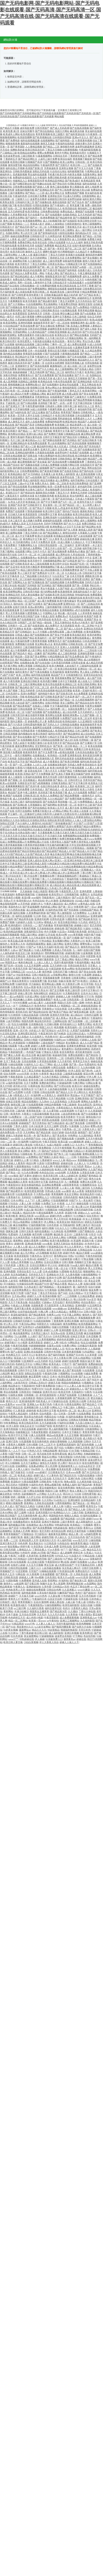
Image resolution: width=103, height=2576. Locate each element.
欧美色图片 (50, 1420)
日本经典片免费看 (37, 196)
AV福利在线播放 (74, 1416)
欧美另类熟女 (32, 211)
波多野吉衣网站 (16, 217)
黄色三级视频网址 (92, 224)
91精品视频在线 (56, 656)
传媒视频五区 (22, 1432)
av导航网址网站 (59, 975)
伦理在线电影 (92, 363)
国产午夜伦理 (50, 270)
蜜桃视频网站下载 (50, 567)
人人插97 (32, 1336)
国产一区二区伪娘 (72, 548)
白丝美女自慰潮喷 (54, 363)
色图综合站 (50, 1416)
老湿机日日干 (12, 493)
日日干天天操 (73, 527)
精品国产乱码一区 (79, 564)
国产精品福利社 (11, 1089)
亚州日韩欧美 (80, 1546)
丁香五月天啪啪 (53, 149)
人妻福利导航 (10, 360)
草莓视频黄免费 (51, 978)
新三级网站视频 (13, 533)
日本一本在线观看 (37, 350)
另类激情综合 (42, 397)
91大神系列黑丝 (21, 1237)
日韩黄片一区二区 (17, 625)
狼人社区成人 (61, 446)
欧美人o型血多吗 (61, 508)
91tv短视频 (77, 1373)
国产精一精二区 (45, 267)
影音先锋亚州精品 (67, 922)
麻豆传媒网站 (20, 1225)
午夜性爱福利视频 (34, 406)
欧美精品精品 (15, 474)
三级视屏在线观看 (72, 1073)
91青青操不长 (13, 1197)
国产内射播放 (45, 925)
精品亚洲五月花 (63, 245)
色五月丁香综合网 (79, 1586)
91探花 (35, 1166)
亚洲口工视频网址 (69, 1620)
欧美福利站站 (82, 517)
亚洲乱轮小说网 (77, 1401)
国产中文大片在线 (83, 168)
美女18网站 (24, 1151)
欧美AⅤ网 (61, 934)
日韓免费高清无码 (92, 289)
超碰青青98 (63, 1095)
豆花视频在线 (36, 1024)
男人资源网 (59, 1583)
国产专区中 (86, 937)
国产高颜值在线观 (30, 465)
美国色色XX (14, 907)
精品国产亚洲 (15, 792)
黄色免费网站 (70, 1324)
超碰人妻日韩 (25, 993)
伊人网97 (62, 1463)
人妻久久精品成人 (58, 1311)
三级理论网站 (10, 255)
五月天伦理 (34, 1120)
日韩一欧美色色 (11, 1114)
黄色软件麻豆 (32, 418)
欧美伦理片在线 (91, 598)
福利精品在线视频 (24, 344)
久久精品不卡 (82, 251)
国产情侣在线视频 (17, 486)
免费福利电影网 (53, 421)
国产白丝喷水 (35, 604)
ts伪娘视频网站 (43, 1327)
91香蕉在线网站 (72, 1404)
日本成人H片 (79, 1379)
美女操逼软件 (64, 1287)
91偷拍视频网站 (89, 1274)
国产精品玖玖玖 (68, 1475)
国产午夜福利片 (93, 656)
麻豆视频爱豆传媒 (9, 1253)
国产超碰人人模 (40, 187)
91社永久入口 (62, 1228)
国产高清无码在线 (27, 400)
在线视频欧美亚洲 (30, 740)
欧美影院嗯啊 (25, 137)
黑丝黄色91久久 (25, 1627)
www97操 (21, 1404)
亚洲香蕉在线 (74, 755)
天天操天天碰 (26, 1596)
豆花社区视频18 (52, 1262)
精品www (71, 1160)
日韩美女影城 (78, 662)
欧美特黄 (15, 1593)
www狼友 (13, 1175)
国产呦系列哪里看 (61, 1627)
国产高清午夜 (32, 786)
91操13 (59, 1386)
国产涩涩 (13, 1528)
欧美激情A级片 (19, 1605)
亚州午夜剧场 (25, 1098)
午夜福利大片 (42, 357)
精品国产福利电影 (67, 270)
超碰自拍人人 (77, 1389)
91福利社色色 (36, 1484)
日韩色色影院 (70, 1197)
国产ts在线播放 (88, 313)
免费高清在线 (55, 721)
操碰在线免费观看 (35, 1590)
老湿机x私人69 (60, 1389)
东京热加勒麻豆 (19, 1274)
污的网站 (8, 1336)
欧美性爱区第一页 (56, 937)
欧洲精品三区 (69, 684)
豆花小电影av (76, 1293)
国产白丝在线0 (42, 662)
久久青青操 (72, 1614)
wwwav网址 (6, 1491)
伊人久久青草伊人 (73, 1247)
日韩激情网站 (89, 196)
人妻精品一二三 (84, 1407)
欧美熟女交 (27, 1089)
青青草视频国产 (11, 1534)
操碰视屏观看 (7, 774)
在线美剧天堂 (87, 465)
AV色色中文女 (91, 1243)
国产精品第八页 (81, 1398)
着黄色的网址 (72, 672)
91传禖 (29, 1472)
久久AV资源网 (20, 1049)
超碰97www (92, 1518)
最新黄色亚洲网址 (58, 1534)
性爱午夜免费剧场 (45, 1386)
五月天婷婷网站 (38, 258)
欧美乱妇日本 (20, 669)
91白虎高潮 (79, 1367)
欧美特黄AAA (23, 900)
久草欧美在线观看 (44, 1503)
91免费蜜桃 (25, 1580)
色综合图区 (35, 1302)
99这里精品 (53, 1630)
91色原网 (34, 1268)
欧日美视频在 (28, 1339)
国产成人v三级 (28, 446)
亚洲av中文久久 (80, 137)
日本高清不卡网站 (92, 1027)
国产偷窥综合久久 (52, 208)
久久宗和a (47, 1500)
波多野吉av (6, 1247)
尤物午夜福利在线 (71, 1497)
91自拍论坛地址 (58, 171)
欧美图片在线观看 (75, 255)
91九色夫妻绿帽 (29, 1172)
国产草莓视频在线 (32, 1018)
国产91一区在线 (86, 560)
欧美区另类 (56, 1253)
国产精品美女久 (68, 273)
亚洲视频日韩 (31, 1407)
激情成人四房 (85, 530)
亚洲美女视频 (66, 168)
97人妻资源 (19, 1410)
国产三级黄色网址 (34, 703)
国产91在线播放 (89, 1114)
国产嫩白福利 (80, 459)
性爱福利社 (90, 1064)
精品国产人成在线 (87, 421)
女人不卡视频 (39, 632)
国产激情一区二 (94, 551)
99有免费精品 (10, 1423)
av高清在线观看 (19, 1120)
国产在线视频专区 (26, 619)
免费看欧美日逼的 (28, 1281)
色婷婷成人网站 (48, 907)
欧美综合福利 (65, 159)
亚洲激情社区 (91, 1512)
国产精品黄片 (22, 258)
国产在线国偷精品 (92, 264)
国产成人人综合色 (73, 628)
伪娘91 (34, 1488)
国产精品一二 (25, 431)
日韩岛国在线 (95, 493)
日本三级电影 (79, 316)
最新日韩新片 (40, 255)
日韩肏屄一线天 (8, 1602)
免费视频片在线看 (24, 644)
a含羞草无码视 (89, 1009)
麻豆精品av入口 (33, 440)
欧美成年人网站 (11, 134)
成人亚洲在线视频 (85, 474)
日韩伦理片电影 (31, 591)
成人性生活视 (28, 1055)
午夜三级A (69, 1407)
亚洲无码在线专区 (93, 675)
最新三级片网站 (55, 944)
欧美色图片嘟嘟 (48, 681)
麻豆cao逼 (47, 1460)
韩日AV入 (68, 1494)
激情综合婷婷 (69, 533)
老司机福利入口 (68, 1024)
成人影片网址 (35, 650)
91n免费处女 (14, 1117)
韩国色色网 (27, 1021)
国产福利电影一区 (65, 140)
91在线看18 (6, 1145)
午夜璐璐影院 (76, 1429)
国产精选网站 (50, 653)
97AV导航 (74, 1450)
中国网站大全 (50, 613)
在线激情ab (32, 1525)
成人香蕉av (62, 1018)
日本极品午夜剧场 (87, 1345)
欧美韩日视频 (17, 162)
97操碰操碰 (42, 894)
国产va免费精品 (81, 307)
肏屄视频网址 (15, 1039)
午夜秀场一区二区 (71, 1129)
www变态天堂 (80, 1540)
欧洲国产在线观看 (12, 795)
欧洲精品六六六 (61, 1512)
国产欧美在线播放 (64, 375)
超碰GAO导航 (38, 1552)
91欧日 (45, 1376)
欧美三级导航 (93, 941)
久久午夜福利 (39, 177)
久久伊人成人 (7, 1506)
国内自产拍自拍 (70, 511)
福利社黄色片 (22, 672)
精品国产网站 (69, 298)
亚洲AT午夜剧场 (50, 1522)
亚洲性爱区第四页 (27, 1033)
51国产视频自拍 (85, 1231)
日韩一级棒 (78, 1002)
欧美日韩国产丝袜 (30, 616)
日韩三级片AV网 (22, 1367)
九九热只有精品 (50, 1077)
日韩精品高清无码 (62, 727)
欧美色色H (40, 1005)
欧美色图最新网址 (88, 1324)
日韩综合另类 (22, 230)
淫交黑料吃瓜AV (43, 746)
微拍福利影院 (69, 387)
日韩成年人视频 (53, 406)
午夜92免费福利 (46, 455)
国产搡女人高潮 (11, 1055)
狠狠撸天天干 (25, 1438)
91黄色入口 (29, 1318)
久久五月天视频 (34, 1565)
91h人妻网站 (36, 1262)
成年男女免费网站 (59, 687)
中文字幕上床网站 (71, 1314)
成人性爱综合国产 (64, 1565)
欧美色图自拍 (27, 134)
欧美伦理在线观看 (52, 684)
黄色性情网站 (73, 1302)
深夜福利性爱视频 (72, 261)
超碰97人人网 (51, 1330)
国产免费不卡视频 (62, 638)
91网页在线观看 (21, 1348)
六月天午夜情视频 (61, 1148)
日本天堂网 (17, 1209)
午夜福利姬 (19, 1009)
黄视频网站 (61, 1070)
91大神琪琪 (14, 1015)
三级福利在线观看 (89, 666)
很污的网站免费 (48, 591)
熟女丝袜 (55, 1114)
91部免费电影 (52, 1163)
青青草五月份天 (81, 1061)
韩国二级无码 (82, 1188)
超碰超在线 (67, 1163)
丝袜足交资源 (77, 1336)
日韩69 (87, 1441)
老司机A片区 (20, 1086)
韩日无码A (38, 1290)
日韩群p (91, 1602)
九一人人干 (14, 1450)
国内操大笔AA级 (81, 190)
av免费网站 (32, 1157)
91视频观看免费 (75, 462)
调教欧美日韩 (92, 576)
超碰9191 (37, 1175)
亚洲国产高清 (15, 505)
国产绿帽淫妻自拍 (22, 183)
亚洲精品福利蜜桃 (24, 452)
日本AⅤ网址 (17, 1200)
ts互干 (17, 1339)
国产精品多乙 (89, 1404)
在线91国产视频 (91, 950)
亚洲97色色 (74, 1478)
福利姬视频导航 (75, 171)
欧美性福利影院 (70, 1605)
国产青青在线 (24, 1330)
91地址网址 (26, 1528)
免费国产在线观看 (15, 511)
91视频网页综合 (88, 1185)
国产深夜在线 (30, 455)
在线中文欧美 (20, 607)
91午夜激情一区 (93, 134)
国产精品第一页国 (20, 656)
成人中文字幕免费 (24, 536)
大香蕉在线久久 (64, 1107)
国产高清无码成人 (65, 499)
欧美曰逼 (63, 1141)
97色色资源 (9, 1265)
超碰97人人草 (34, 1296)
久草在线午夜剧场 (46, 1593)
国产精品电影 (68, 1518)
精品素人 (17, 1213)
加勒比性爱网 (52, 230)
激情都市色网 (67, 146)
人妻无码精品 (89, 177)
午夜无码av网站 (27, 1324)
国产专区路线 (71, 910)
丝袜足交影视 (13, 1101)
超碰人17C (94, 1120)
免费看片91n (75, 1311)
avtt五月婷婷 (41, 1361)
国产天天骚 (20, 1107)
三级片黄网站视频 (32, 684)
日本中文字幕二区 (37, 248)
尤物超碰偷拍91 (91, 1454)
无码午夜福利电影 (65, 1624)
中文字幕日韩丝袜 (82, 403)
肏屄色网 (37, 1234)
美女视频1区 (72, 1043)
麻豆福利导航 (44, 1055)
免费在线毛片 (82, 1571)
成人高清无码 (74, 332)
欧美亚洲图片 (17, 477)
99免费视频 (77, 996)
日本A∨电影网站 (81, 1358)
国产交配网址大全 (17, 582)
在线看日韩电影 (18, 560)
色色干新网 (21, 937)
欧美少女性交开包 (46, 987)
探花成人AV (20, 1358)
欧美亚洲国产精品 (24, 638)
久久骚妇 (73, 1611)
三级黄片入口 (22, 199)
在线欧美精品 (69, 214)
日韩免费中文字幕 (47, 514)
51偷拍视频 (95, 1540)
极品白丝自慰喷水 (22, 727)
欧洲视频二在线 (26, 428)
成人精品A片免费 (19, 394)
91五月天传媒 (75, 1089)
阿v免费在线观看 (62, 1460)
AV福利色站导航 (54, 910)
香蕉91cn (88, 1528)
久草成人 (88, 1552)
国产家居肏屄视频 (49, 471)
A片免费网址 (80, 913)
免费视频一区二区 (53, 628)
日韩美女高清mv (56, 264)
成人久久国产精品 (89, 1043)
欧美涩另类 (64, 1392)
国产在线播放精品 (72, 641)
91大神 (37, 916)
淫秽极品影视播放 (91, 607)
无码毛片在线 (92, 582)
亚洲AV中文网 (53, 1277)
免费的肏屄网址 (47, 1083)
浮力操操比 (35, 984)
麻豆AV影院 (17, 1373)
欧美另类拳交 (68, 1117)
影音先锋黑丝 (67, 1052)
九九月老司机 (64, 1061)
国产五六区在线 (43, 1478)
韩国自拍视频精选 (71, 1382)
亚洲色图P (80, 1305)
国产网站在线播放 (79, 335)
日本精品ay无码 (60, 1586)
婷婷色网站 (39, 1250)
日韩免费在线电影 (50, 211)
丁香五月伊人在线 (52, 548)
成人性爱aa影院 (70, 394)
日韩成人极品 (22, 635)
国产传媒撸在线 (43, 202)
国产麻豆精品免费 (53, 604)
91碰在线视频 (15, 1064)
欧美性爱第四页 (70, 329)
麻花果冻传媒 (77, 131)
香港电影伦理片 (78, 153)
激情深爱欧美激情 (47, 459)
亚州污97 (48, 1256)
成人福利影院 (72, 789)
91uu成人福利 (77, 1265)
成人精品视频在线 (50, 570)
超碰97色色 (69, 1253)
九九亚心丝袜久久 (84, 1423)
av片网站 (41, 1494)
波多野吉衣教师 (38, 199)
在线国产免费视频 (44, 245)
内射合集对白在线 (44, 335)
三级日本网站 (42, 344)
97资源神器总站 (54, 1247)
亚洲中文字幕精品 (62, 316)
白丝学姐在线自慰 (27, 1311)
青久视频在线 (77, 187)
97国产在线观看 (51, 353)
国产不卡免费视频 (40, 774)
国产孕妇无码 (59, 183)
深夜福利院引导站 (33, 931)
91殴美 (98, 1259)
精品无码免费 (15, 480)
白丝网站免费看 (8, 369)
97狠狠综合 (27, 1534)
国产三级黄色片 (78, 397)
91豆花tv (61, 931)
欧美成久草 (21, 1457)
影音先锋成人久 (64, 1299)
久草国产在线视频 (79, 1030)
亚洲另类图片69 (44, 1512)
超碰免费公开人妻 (37, 721)
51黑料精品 (37, 1348)
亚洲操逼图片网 (86, 1080)
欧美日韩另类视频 (65, 415)
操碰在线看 (82, 1203)
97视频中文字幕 (16, 1228)
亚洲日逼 (8, 1160)
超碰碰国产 (25, 1123)
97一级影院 (56, 1318)
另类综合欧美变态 (77, 965)
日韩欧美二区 (15, 684)
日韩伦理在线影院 (47, 545)
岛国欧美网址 (12, 233)
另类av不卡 (9, 900)
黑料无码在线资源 (64, 758)
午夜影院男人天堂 (68, 891)
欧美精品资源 (32, 696)
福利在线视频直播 (30, 140)
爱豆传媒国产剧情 (80, 774)
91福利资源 (21, 984)
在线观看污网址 (23, 551)
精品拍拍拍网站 (31, 165)
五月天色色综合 (83, 301)
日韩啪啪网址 (34, 1107)
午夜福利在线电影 (65, 143)
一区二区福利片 (66, 545)
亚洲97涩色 (12, 1441)
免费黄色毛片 (55, 641)
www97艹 (13, 1639)
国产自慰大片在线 (81, 1627)
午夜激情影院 (7, 644)
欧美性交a (91, 1506)
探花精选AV (37, 953)
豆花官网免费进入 (21, 1290)
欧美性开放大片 (85, 502)
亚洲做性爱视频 (86, 653)
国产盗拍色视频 (85, 1444)
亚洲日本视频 (71, 1321)
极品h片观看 (82, 1253)
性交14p (70, 1348)
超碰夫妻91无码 (83, 143)
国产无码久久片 (51, 724)
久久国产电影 (62, 588)
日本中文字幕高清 (9, 576)
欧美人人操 (60, 999)
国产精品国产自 (11, 740)
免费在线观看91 (76, 1055)
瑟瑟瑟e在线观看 (50, 1120)
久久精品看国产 (32, 1077)
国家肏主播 (12, 1231)
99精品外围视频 (52, 1104)
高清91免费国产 (28, 693)
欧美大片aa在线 (66, 1577)
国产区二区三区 (73, 248)
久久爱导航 (53, 1111)
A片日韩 (80, 1518)
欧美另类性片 (22, 264)
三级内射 (20, 1111)
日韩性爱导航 (89, 1494)
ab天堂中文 (63, 1030)
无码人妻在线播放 (30, 594)
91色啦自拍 (63, 1543)
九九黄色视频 (72, 1274)
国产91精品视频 (28, 403)
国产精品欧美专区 (88, 919)
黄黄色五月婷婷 (78, 493)
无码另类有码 (67, 489)
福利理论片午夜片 (74, 372)
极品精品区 (48, 1070)
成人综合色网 (69, 712)
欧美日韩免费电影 (79, 483)
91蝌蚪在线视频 (43, 316)
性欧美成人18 (43, 1401)
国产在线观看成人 (52, 712)
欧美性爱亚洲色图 (34, 1191)
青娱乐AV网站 (49, 1457)
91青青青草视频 (38, 641)
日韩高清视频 (10, 734)
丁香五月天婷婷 (56, 255)
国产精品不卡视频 (9, 128)
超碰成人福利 (13, 978)
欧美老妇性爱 (64, 1469)
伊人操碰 (39, 1639)
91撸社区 (73, 971)
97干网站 (77, 1636)
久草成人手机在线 (61, 950)
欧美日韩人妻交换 (13, 1642)
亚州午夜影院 (80, 1290)
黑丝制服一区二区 (67, 802)
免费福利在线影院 (22, 177)
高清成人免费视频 (80, 326)
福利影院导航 (15, 1287)
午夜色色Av (36, 1256)
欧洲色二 (26, 1599)
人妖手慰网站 (13, 1021)
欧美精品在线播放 (49, 610)
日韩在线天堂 (59, 282)
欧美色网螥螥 (83, 1624)
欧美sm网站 (68, 968)
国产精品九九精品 (25, 1506)
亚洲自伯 (13, 1478)
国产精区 (51, 913)
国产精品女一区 (81, 1503)
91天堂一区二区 (56, 573)
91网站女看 (92, 1083)
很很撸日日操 (37, 387)
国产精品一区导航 (92, 236)
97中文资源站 (26, 1478)
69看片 (76, 1259)
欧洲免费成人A (58, 527)
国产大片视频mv (16, 304)
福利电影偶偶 (28, 1593)
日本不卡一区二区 (27, 554)
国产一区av (90, 907)
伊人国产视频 (10, 690)
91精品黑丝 (18, 1624)
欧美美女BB (63, 1222)
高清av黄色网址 (36, 607)
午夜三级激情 (69, 1104)
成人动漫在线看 (23, 292)
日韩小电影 (90, 1311)
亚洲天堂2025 (50, 1392)
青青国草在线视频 (32, 353)
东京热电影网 (15, 700)
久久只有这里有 (37, 937)
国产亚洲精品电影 (82, 381)
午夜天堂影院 (49, 1141)
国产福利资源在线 (75, 134)
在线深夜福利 (10, 709)
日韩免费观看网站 (29, 471)
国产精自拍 (92, 1055)
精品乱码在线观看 (32, 270)
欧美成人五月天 (56, 808)
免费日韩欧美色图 (57, 177)
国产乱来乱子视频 (60, 774)
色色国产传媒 (33, 1052)
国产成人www (81, 1559)
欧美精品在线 (45, 381)
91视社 (55, 1367)
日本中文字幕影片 (71, 1432)
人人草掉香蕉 (85, 613)
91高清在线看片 (75, 282)
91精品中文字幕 (56, 737)
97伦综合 (13, 1203)
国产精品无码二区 (27, 459)
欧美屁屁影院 (30, 514)
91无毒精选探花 (71, 993)
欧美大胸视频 (56, 666)
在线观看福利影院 (84, 758)
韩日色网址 (47, 1086)
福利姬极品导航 (16, 1525)
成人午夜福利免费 (20, 641)
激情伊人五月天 (33, 251)
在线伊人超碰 (18, 1565)
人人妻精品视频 (33, 146)
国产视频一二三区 (22, 527)
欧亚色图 (92, 1046)
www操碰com (59, 1308)
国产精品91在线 (31, 310)
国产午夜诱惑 (39, 737)
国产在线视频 (13, 928)
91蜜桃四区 (73, 1039)
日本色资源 (53, 1225)
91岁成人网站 (32, 996)
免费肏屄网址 (25, 242)
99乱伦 (63, 1342)
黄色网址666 (60, 1256)
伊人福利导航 (64, 1540)
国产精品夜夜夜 (37, 1314)
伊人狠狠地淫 (15, 1318)
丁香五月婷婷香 (26, 690)
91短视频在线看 (68, 310)
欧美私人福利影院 (65, 474)
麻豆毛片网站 (75, 1454)
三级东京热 (49, 1107)
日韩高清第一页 (75, 999)
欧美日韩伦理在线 (65, 455)
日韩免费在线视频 (22, 187)
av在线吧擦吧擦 (93, 282)
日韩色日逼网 (91, 1015)
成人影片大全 (60, 378)
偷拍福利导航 (85, 409)
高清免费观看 (52, 718)
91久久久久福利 (74, 242)
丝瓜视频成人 (30, 780)
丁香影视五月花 (73, 227)
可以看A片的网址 (71, 196)
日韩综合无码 (60, 156)
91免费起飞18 (48, 1203)
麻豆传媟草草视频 (34, 715)
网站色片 (95, 1503)
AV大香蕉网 (32, 1574)
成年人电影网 (92, 187)
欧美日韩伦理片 (8, 341)
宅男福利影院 (59, 279)
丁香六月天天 (50, 771)
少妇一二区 (6, 1141)
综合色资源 (71, 1132)
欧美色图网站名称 (13, 1416)
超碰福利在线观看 (52, 520)
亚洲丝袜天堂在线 (72, 1438)
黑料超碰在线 (65, 418)
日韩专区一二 (30, 925)
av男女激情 (24, 1277)
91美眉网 (86, 975)
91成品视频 (75, 1154)
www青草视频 (75, 934)
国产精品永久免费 (20, 273)
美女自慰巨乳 (85, 1104)
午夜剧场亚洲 (51, 1206)
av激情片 (67, 1216)
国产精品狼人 (79, 678)
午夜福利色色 (20, 196)
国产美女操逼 (39, 462)
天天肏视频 (25, 1234)
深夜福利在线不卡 (82, 591)
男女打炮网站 (66, 749)
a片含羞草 (11, 1098)
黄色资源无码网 (90, 755)
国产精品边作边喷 (74, 737)
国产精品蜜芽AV (14, 1191)
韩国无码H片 (95, 1491)
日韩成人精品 (76, 446)
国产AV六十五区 (72, 523)
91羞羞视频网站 (44, 156)
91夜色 (88, 1392)
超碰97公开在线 (46, 934)
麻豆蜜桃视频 (25, 462)
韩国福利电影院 (69, 1630)
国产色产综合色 (75, 202)
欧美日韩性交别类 (87, 221)
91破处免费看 (91, 1373)
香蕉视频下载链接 (82, 159)
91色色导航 (79, 1457)
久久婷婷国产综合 (30, 1138)
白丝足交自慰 (55, 1599)
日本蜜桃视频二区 (33, 1188)
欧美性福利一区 (73, 1027)
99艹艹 (64, 1549)
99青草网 (78, 907)
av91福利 (8, 919)
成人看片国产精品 (29, 678)
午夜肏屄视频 (28, 928)
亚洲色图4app (77, 987)
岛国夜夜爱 (37, 1305)
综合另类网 (9, 1073)
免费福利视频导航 (25, 894)
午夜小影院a (85, 1614)
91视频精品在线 (72, 434)
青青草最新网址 (13, 517)
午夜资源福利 (7, 894)
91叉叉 (31, 1358)
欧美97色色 (46, 1404)
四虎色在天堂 (56, 1182)
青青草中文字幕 (61, 431)
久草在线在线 (77, 554)
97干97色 (89, 996)
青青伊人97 (14, 1599)
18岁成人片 (35, 1030)
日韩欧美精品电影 (87, 387)
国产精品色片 (20, 653)
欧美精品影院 (88, 180)
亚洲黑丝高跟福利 (66, 1444)
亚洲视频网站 (67, 610)
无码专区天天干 (37, 1274)
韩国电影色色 (56, 1515)
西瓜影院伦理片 (80, 319)
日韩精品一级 (67, 1077)
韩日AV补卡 (74, 1463)
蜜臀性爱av (86, 944)
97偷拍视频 (14, 1361)
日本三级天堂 (15, 520)
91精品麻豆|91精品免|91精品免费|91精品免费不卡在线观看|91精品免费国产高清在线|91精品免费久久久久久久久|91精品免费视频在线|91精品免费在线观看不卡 (51, 866)
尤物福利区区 (15, 598)
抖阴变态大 (43, 1324)
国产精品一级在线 (42, 622)
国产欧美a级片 (72, 180)
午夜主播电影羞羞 (87, 273)
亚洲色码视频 (25, 323)
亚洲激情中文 (22, 366)
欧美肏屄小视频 (11, 897)
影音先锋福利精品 (31, 1185)
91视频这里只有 (74, 264)
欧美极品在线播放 (63, 536)
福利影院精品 (82, 567)
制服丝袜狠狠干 (8, 1438)
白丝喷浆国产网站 (9, 662)
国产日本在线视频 (77, 357)
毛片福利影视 (7, 292)
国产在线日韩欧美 (87, 440)
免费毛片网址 (85, 1024)
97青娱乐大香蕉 (50, 1052)
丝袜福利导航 (39, 798)
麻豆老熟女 (6, 1494)
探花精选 (88, 1089)
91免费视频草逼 (26, 397)
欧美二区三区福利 (22, 579)
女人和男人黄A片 (91, 505)
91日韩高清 (50, 1543)
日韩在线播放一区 (29, 285)
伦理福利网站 (20, 332)
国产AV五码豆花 (90, 1472)
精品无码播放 (47, 480)
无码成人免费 (74, 764)
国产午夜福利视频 (57, 391)
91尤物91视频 (51, 1024)
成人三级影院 (15, 777)
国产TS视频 (73, 937)
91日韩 (70, 1098)
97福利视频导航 (37, 1225)
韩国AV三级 (19, 1491)
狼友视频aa (13, 1546)
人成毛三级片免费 (47, 159)
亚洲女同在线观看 (69, 384)
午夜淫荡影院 (51, 1617)
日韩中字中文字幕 (27, 1370)
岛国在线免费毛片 (77, 709)
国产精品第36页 (58, 1611)
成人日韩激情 (67, 567)
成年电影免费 (27, 128)
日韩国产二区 (25, 622)
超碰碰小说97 (81, 925)
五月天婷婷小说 (58, 965)
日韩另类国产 (42, 128)
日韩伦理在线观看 (17, 1568)
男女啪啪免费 (52, 489)
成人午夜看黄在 (51, 761)
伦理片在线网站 (23, 811)
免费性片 (85, 894)
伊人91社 (52, 1265)
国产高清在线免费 (57, 462)
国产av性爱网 (15, 1092)
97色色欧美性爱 (69, 1596)
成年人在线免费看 (34, 421)
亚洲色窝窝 (85, 891)
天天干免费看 (31, 1083)
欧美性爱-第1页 (11, 131)
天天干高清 (17, 959)
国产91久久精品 (45, 369)
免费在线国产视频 (74, 193)
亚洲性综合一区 (71, 604)
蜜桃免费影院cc (18, 298)
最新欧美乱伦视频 (45, 493)
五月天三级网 (51, 1126)
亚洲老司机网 (41, 919)
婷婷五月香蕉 (82, 1447)
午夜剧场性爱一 (16, 1052)
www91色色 (41, 1596)
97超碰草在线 (70, 1599)
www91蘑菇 (84, 1590)
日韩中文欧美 (26, 1231)
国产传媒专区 (18, 1472)
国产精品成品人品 (38, 968)
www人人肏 (59, 1160)
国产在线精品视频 (54, 582)
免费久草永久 (42, 483)
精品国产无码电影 (27, 585)
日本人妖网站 (7, 258)
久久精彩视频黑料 (84, 700)
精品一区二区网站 (17, 1620)
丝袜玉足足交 (27, 1426)
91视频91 (69, 1447)
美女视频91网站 (60, 941)
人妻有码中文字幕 (42, 282)
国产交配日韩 (32, 1583)
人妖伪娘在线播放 (51, 1568)
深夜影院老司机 (93, 1191)
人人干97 (70, 1203)
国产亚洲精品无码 (44, 190)
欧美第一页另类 (16, 415)
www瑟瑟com (42, 1216)
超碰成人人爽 (26, 1577)
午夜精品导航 (87, 1450)
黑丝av (87, 1166)
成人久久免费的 (36, 1247)
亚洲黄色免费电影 (76, 1046)
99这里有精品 (23, 975)
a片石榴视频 (42, 1253)
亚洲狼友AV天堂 (55, 1274)
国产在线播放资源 (87, 449)
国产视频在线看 (65, 1138)
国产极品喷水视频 (47, 400)
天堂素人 (93, 965)
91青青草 (44, 1073)
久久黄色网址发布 (12, 378)
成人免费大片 (69, 409)
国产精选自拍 (27, 493)
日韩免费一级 (20, 771)
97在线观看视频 (34, 1104)
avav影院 (15, 1138)
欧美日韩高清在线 (66, 285)
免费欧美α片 (61, 616)
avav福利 (36, 897)
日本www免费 (73, 1472)
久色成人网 (46, 1166)
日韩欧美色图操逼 (22, 171)
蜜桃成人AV (50, 922)
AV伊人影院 (74, 1070)
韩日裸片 (39, 1209)
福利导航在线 (95, 771)
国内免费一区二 (58, 709)
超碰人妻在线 (57, 1602)
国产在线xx (17, 1500)
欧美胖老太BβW (14, 1206)
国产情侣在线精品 (44, 131)
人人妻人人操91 (21, 1469)
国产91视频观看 (81, 217)
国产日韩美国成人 (80, 431)
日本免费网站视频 (74, 582)
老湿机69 (15, 1481)
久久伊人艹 (81, 1145)
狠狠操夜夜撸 (12, 143)
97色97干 (67, 1364)
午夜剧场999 (28, 1386)
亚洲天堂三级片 (48, 449)
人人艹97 (30, 1200)
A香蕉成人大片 (21, 1095)
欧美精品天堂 (7, 632)
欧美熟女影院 (7, 202)
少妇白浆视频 (31, 1642)
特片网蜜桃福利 (66, 251)
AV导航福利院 (67, 1225)
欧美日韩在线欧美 (82, 514)
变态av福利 (63, 987)
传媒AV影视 (64, 981)
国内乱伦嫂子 (37, 230)
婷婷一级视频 (18, 1497)
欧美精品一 (76, 1525)
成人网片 (43, 1515)
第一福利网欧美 (92, 338)
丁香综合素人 (39, 1549)
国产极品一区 (60, 780)
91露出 (68, 1506)
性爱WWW (37, 1389)
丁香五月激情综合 (62, 622)
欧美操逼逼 (75, 1219)
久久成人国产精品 (77, 468)
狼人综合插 (79, 1299)
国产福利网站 (50, 805)
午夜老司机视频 (19, 1345)
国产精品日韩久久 (33, 1206)
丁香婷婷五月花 (56, 258)
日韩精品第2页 (41, 666)
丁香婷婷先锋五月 (77, 156)
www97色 (30, 1624)
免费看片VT (73, 1067)
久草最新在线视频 (44, 452)
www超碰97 (41, 1472)
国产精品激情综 (71, 734)
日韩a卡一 (93, 1330)
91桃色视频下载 (93, 279)
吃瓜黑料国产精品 (62, 307)
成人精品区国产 (8, 428)
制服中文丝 (46, 1583)
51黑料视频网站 (63, 1503)
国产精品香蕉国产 (22, 706)
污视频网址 (64, 1373)
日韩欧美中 (37, 1222)
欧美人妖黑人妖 (40, 768)
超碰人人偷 (6, 1095)
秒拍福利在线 (82, 594)
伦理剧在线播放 (40, 205)
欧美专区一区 (80, 1281)
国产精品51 (53, 1552)
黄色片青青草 (79, 1460)
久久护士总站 (33, 1497)
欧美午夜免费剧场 (41, 1148)
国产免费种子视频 (53, 434)
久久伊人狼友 (82, 1339)
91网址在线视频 (35, 1491)
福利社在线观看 (23, 916)
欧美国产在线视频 (79, 452)
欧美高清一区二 (60, 619)
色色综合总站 (46, 1172)
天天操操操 (26, 891)
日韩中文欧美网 (90, 1568)
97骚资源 (37, 1330)
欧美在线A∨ (53, 1049)
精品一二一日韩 (67, 1157)
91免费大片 (6, 1222)
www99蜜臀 (79, 1506)
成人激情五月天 (16, 421)
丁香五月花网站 (38, 264)
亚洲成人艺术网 (21, 1531)
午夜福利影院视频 (88, 149)
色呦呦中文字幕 (82, 1262)
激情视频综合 (18, 1157)
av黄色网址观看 (56, 632)
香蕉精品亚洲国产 (20, 1488)
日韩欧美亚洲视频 (57, 332)
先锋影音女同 (25, 783)
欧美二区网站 (23, 675)
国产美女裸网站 (38, 656)
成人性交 (37, 978)
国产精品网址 (89, 527)
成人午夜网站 (37, 276)
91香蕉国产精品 (49, 749)
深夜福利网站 (28, 1169)
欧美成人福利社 (8, 282)
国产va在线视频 (33, 477)
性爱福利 (13, 1234)
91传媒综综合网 (25, 1284)
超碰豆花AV (55, 993)
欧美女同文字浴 (16, 761)
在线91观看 (89, 1284)
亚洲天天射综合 (61, 1243)
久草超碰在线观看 (24, 319)
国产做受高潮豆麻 (78, 1012)
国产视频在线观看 (62, 585)
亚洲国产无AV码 (75, 1355)
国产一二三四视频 (67, 1296)
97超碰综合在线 (59, 1401)
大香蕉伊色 (17, 987)
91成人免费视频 (42, 950)
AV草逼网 (75, 1240)
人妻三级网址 (43, 1200)
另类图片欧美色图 (77, 931)
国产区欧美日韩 (64, 693)
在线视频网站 (47, 140)
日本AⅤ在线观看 (17, 1562)
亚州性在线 (66, 1546)
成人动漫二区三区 (77, 366)
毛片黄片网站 (10, 666)
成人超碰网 (66, 1552)
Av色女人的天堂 (16, 502)
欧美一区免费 (55, 486)
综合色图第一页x (48, 1413)
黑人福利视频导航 (58, 1429)
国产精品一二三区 (89, 353)
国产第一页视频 (80, 585)
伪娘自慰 (95, 900)
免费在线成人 (67, 211)
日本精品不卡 (47, 415)
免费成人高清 (18, 523)
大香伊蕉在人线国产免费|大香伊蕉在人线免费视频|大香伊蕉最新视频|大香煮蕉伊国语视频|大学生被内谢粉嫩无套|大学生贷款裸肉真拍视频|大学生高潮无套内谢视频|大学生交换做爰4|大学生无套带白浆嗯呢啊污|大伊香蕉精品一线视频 (50, 845)
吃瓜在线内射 (76, 616)
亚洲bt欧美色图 (33, 1243)
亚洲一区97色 (20, 1030)
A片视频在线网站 (74, 338)
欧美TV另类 (6, 1608)
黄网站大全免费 (89, 1101)
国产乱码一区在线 (13, 965)
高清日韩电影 (67, 594)
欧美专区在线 (39, 242)
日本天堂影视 (77, 576)
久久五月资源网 (32, 965)
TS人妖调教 (20, 1336)
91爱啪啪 (64, 1271)
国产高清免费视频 (72, 1277)
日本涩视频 (92, 1336)
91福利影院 (35, 1460)
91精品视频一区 (68, 1179)
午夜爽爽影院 (15, 301)
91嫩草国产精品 (65, 1593)
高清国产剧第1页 (34, 168)
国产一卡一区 (67, 1206)
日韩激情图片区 (74, 675)
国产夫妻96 (25, 1175)
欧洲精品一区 (89, 798)
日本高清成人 (37, 789)
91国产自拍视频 (33, 712)
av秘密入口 (68, 1145)
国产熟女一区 (13, 1172)
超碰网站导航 (20, 261)
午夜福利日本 (39, 1599)
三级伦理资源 (72, 292)
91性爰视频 (25, 1441)
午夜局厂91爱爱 (16, 1556)
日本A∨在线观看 (9, 1123)
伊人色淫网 (51, 1466)
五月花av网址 (19, 1296)
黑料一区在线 (25, 282)
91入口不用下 (24, 1379)
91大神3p (38, 922)
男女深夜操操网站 (86, 601)
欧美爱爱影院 (20, 313)
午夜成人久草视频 (20, 1305)
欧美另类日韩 (17, 251)
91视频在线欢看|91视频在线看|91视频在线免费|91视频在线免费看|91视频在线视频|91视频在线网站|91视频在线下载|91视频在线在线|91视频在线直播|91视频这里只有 (51, 882)
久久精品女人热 (73, 573)
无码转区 (26, 1197)
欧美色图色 (95, 1092)
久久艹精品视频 (28, 576)
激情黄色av (69, 1639)
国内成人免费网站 (32, 548)
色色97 (78, 1593)
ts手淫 (18, 1132)
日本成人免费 (51, 1546)
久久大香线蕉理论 (62, 239)
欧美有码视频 (10, 459)
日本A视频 (32, 1444)
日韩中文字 (43, 1318)
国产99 (75, 981)
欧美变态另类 (20, 968)
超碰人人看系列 (16, 1163)
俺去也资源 (56, 1073)
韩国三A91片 (46, 1027)
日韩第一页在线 (51, 313)
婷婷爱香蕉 (6, 1030)
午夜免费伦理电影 (68, 304)
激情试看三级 (18, 1104)
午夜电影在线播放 (42, 341)
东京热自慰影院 (54, 530)
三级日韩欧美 (27, 156)
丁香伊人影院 (20, 1126)
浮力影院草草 (51, 1305)
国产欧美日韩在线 (12, 449)
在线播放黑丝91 (21, 1522)
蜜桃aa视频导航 (52, 1484)
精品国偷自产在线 (42, 579)
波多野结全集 (94, 366)
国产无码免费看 (21, 789)
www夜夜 (47, 1243)
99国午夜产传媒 (92, 934)
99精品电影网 (65, 1209)
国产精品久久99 (64, 1092)
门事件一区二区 (58, 344)
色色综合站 (38, 900)
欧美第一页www (37, 1620)
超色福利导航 (85, 486)
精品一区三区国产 (27, 601)
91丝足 (41, 1370)
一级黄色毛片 (87, 795)
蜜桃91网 (53, 891)
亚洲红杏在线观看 (33, 1352)
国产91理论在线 (62, 1086)
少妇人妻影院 (48, 1138)
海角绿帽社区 (40, 993)
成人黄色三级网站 (34, 338)
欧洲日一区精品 (89, 981)
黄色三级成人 (82, 489)
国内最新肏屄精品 (9, 1154)
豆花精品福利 (88, 1500)
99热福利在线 (62, 1525)
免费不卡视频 (10, 400)
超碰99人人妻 (21, 1160)
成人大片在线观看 (77, 792)
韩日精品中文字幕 (24, 357)
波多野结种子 (62, 452)
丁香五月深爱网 (66, 301)
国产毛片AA (45, 1336)
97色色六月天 (34, 1450)
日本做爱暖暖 (47, 1574)
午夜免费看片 (10, 545)
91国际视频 (12, 1580)
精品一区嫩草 (35, 653)
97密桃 (35, 1092)
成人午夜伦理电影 (42, 279)
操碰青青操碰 (74, 289)
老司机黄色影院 (83, 1052)
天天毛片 (42, 1614)
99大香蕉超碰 (69, 1250)
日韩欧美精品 (65, 459)
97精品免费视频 (88, 292)
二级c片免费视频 (74, 632)
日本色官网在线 (61, 1336)
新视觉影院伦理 (36, 180)
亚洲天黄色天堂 (8, 1543)
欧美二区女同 (85, 718)
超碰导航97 (10, 1342)
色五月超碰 (55, 1361)
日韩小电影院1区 (41, 975)
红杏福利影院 (57, 672)
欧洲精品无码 (12, 594)
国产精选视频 (54, 298)
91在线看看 (88, 1370)
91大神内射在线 (31, 499)
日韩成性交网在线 (15, 956)
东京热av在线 (58, 1333)
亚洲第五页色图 (74, 1333)
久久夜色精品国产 (37, 332)
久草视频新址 (35, 805)
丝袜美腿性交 (81, 1120)
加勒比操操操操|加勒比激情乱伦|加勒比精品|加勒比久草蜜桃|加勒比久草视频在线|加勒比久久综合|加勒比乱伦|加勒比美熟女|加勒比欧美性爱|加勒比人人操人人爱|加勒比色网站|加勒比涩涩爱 (51, 820)
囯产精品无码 (22, 227)
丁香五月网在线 (87, 384)
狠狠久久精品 (71, 1515)
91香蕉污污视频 (23, 768)
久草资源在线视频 (46, 1061)
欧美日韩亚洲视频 (12, 270)
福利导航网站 (77, 480)
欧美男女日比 (7, 659)
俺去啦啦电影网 (8, 904)
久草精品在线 (85, 1250)
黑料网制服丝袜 (74, 1583)
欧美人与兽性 (87, 789)
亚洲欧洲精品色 (18, 443)
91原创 (40, 1163)
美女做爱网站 (31, 1636)
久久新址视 (54, 1596)
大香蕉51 (26, 1114)
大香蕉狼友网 (33, 956)
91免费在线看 (7, 1457)
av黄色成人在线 (86, 904)
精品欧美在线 (57, 292)
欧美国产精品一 (79, 508)
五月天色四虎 (85, 214)
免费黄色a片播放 (76, 551)
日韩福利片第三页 (24, 202)
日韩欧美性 (45, 1481)
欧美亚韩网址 (10, 323)
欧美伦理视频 (77, 687)
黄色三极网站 (44, 239)
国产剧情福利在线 (47, 233)
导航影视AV (48, 897)
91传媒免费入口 (54, 1639)
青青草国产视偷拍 (70, 412)
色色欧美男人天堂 (15, 1590)
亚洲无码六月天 (47, 1540)
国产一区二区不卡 (84, 696)
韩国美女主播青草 (39, 1611)
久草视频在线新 (56, 227)
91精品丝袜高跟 (29, 1015)
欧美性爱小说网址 (47, 557)
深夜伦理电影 (10, 375)
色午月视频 (50, 931)
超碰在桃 (59, 928)
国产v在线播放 (40, 659)
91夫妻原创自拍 (18, 289)
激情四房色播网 (93, 255)
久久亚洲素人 (69, 1590)
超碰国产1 (42, 1259)
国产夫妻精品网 (93, 202)
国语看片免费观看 (12, 752)
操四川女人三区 (86, 406)
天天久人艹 (6, 1002)
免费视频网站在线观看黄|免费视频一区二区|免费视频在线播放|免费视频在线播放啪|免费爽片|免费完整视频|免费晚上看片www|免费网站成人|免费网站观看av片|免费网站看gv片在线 (51, 839)
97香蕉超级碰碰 (33, 511)
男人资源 (77, 1148)
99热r (71, 1256)
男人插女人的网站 (89, 672)
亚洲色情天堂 (35, 313)
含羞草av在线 (54, 1345)
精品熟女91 (14, 1386)
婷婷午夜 (25, 1546)
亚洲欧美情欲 (82, 1098)
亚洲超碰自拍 (66, 900)
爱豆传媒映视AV (48, 1488)
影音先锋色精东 (40, 1441)
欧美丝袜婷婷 (83, 968)
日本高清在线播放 (84, 752)
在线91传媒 (86, 1605)
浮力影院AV (41, 1534)
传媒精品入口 (20, 180)
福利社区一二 (30, 598)
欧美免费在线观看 (37, 443)
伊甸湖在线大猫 (21, 387)
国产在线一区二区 (12, 208)
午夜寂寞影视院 (39, 1432)
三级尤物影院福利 (32, 647)
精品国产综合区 (11, 465)
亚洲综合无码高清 (93, 628)
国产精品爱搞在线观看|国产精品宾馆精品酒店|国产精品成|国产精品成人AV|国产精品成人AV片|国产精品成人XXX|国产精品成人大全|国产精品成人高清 (51, 851)
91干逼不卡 (41, 1089)
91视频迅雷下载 (75, 350)
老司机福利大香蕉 (51, 1497)
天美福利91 (77, 1392)
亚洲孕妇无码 (55, 196)
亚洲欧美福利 (50, 517)
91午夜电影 (51, 1290)
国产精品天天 (72, 947)
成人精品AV (76, 1015)
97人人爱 (5, 1262)
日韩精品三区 (18, 971)
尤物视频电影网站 (52, 560)
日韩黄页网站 (78, 978)
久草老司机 (32, 1556)
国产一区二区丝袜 (60, 323)
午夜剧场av (83, 1157)
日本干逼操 (12, 1614)
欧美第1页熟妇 (23, 774)
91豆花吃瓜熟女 (8, 1033)
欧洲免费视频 (47, 217)
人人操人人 (80, 1163)
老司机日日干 (95, 931)
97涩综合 (8, 1107)
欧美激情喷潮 (65, 591)
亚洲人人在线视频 (69, 647)
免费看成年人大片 (82, 418)
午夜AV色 (58, 1404)
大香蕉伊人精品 (79, 1608)
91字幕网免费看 (8, 242)
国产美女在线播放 (22, 737)
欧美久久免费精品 (50, 795)
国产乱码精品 (44, 585)
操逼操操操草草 (88, 724)
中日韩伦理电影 (11, 730)
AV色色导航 (9, 1330)
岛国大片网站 (62, 131)
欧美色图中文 (60, 1426)
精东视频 (59, 1027)
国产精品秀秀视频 (82, 400)
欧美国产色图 (91, 616)
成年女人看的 (67, 786)
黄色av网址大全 (53, 387)
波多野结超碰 (74, 199)
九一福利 (77, 950)
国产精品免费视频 (69, 795)
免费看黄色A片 (26, 375)
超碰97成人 (39, 1475)
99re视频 (39, 1577)
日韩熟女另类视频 (78, 1420)
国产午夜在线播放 (39, 672)
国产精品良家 (43, 1132)
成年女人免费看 (90, 276)
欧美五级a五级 (15, 941)
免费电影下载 (62, 326)
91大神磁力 (79, 1216)
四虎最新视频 (20, 174)
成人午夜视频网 (18, 650)
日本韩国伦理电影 (62, 137)
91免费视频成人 (86, 802)
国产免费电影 (12, 140)
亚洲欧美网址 (65, 1290)
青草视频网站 (47, 1509)
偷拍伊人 (5, 944)
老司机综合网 (58, 1531)
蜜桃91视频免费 (14, 1503)
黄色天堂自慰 (50, 777)
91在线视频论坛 (66, 517)
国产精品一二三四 (34, 193)
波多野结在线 (67, 477)
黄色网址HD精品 (17, 434)
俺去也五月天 (94, 1549)
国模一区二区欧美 (59, 483)
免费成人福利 (69, 1484)
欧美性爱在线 (59, 1454)
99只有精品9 (19, 1559)
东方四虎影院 (67, 625)
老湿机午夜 (71, 1213)
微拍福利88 (86, 1435)
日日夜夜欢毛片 (56, 1472)
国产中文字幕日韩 (78, 783)
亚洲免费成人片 (76, 1308)
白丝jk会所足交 (87, 1466)
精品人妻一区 (76, 1534)
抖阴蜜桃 (23, 1484)
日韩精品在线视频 (50, 740)
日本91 (53, 1376)
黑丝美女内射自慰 (33, 1416)
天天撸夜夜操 (85, 1395)
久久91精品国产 (56, 798)
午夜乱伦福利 (45, 307)
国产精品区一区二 (72, 505)
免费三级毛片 (83, 1225)
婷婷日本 (78, 1552)
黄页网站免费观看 (72, 236)
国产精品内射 (85, 1484)
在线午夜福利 (47, 996)
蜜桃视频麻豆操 (16, 384)
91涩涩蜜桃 (21, 1571)
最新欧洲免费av (70, 715)
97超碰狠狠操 (46, 1636)
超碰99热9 (42, 1429)
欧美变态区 (76, 1271)
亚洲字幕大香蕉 (22, 1308)
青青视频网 (57, 1194)
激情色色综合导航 (90, 947)
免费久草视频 (25, 666)
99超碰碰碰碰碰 (37, 1345)
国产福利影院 (80, 1364)
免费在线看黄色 (26, 335)
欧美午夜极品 (12, 446)
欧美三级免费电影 (92, 1148)
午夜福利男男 (47, 165)
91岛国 (94, 1571)
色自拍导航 (89, 1636)
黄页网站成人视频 (51, 984)
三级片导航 (77, 1512)
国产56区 (83, 1179)
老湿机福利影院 (19, 1314)
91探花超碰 (55, 968)
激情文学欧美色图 (93, 242)
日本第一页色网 (66, 1413)
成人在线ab (22, 1036)
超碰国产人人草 (92, 1107)
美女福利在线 (92, 193)
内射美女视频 (74, 174)
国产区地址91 (49, 1030)
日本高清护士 (12, 693)
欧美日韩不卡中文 (82, 557)
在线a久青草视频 (19, 1262)
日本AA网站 (74, 1009)
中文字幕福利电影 (59, 706)
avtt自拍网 (60, 1172)
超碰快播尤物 (72, 953)
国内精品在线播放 (12, 353)
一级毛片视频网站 (22, 755)
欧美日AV (77, 1086)
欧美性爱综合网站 (9, 1552)
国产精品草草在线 (23, 919)
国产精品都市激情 (47, 301)
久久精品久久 (77, 542)
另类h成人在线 (52, 1191)
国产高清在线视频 (77, 443)
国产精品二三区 (51, 146)
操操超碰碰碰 (20, 372)
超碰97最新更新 (45, 959)
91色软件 (25, 1552)
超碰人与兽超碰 (14, 1135)
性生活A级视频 (20, 1024)
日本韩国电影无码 (53, 1080)
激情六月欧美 (89, 261)
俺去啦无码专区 (43, 1021)
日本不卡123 (28, 1355)
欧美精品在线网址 (27, 153)
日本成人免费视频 (50, 465)
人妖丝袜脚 (50, 1002)
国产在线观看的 (53, 214)
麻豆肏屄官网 (54, 394)
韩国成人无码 (77, 956)
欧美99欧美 (12, 1216)
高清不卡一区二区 (12, 548)
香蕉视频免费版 (63, 678)
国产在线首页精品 (69, 471)
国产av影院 (16, 1352)
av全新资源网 (67, 1111)
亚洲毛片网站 (71, 944)
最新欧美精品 (87, 511)
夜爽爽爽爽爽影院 (15, 786)
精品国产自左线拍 (9, 285)
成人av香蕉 (78, 1191)
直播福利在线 (75, 598)
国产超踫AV (89, 1593)
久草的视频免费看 (17, 350)
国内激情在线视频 (22, 468)
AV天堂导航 (87, 984)
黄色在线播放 (65, 514)
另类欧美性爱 (51, 1188)
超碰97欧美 (17, 1537)
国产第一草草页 (56, 248)
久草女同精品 (67, 1305)
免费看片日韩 (81, 749)
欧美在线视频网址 (59, 428)
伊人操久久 (61, 1537)
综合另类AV (93, 1216)
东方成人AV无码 (14, 1299)
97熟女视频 (87, 1259)
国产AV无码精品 (31, 474)
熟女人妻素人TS (78, 1491)
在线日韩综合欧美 (50, 786)
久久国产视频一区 (89, 715)
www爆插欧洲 (76, 1141)
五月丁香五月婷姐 (31, 1070)
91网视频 (71, 1237)
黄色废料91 (67, 1049)
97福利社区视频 (65, 1423)
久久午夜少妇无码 (54, 338)
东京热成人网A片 (71, 1568)
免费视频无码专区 (43, 1219)
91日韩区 (79, 1256)
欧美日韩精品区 (51, 700)
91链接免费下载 (38, 981)
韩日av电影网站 (21, 1222)
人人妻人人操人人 (45, 1624)
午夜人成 (80, 1602)
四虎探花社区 (38, 1058)
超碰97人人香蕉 (8, 239)
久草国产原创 (29, 1067)
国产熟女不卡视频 (42, 508)
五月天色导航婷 (87, 1596)
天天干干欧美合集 (17, 1302)
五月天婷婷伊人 (86, 712)
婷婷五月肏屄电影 (76, 1531)
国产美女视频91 (90, 258)
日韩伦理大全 (75, 780)
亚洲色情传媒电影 (84, 1036)
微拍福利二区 (85, 208)
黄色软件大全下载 (79, 428)
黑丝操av (75, 1095)
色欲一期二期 (49, 916)
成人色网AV (70, 904)
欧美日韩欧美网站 (87, 684)
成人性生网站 (46, 1525)
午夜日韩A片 (13, 1398)
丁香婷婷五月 (10, 159)
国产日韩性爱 (19, 295)
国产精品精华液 (63, 217)
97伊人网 (91, 1077)
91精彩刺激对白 (73, 224)
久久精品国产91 (11, 570)
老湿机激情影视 (93, 1151)
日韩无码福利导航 (83, 1209)
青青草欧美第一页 (35, 1111)
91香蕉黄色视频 (83, 140)
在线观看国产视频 (59, 397)
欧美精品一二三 (21, 224)
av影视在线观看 (66, 752)
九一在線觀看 (52, 1518)
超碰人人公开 (7, 937)
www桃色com (13, 1148)
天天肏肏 (8, 1256)
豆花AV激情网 (41, 1602)
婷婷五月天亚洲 (65, 916)
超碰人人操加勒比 (54, 224)
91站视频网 (44, 1067)
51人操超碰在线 (45, 1169)
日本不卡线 (91, 1308)
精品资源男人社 (78, 425)
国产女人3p (85, 1376)
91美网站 (44, 1240)
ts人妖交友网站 (42, 1627)
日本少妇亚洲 (36, 1126)
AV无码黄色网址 (21, 542)
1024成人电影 (82, 900)
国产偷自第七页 (78, 1580)
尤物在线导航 (20, 1460)
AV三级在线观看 (46, 554)
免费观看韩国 (60, 598)
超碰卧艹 (13, 1596)
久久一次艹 (12, 1005)
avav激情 (66, 1191)
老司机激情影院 (47, 1395)
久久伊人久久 (54, 1494)
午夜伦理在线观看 (62, 381)
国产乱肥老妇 (53, 412)
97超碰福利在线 (51, 1117)
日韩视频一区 (31, 1395)
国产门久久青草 (51, 539)
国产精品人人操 (76, 1509)
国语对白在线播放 (56, 1046)
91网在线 (20, 1574)
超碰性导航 (48, 1537)
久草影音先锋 (87, 1172)
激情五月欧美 (26, 1216)
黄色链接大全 (91, 1416)
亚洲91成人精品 (34, 434)
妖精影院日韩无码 (57, 199)
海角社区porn (83, 1488)
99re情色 (35, 1469)
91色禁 (27, 1092)
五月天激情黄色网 (27, 1515)
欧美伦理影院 (25, 205)
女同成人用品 (7, 319)
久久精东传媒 (84, 1481)
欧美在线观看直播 (9, 610)
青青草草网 (88, 1432)
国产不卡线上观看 (89, 570)
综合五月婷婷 (94, 316)
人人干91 (54, 1259)
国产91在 (10, 1627)
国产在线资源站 (36, 625)
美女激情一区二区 (52, 505)
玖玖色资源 (17, 1636)
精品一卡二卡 (80, 746)
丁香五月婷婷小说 (32, 533)
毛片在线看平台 (36, 214)
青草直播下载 (77, 205)
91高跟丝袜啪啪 (41, 1321)
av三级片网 (20, 1608)
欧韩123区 (5, 1290)
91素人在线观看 (37, 1435)
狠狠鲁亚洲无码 (53, 276)
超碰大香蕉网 (31, 1240)
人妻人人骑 (25, 1203)
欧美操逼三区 (33, 502)
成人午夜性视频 (11, 681)
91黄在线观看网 (44, 1213)
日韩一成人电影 (8, 462)
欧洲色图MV (15, 925)
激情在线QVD (93, 1117)
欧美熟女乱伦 (62, 335)
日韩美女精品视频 (12, 455)
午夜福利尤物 (49, 1373)
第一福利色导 (80, 1287)
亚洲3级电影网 (27, 1401)
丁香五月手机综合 (47, 1293)
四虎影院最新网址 (35, 944)
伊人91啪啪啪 (12, 1463)
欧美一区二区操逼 (20, 391)
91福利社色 (35, 1141)
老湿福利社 (55, 1432)
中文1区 (80, 1117)
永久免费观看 (80, 693)
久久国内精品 (86, 1135)
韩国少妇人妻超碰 (49, 1179)
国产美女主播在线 (45, 326)
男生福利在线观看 (37, 174)
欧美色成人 (55, 1364)
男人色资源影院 (16, 1043)
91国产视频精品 (51, 162)
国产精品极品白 (23, 659)
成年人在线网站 (28, 347)
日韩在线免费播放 (67, 360)
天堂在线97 (58, 1302)
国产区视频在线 (36, 582)
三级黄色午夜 (80, 1234)
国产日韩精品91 (23, 632)
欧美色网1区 (86, 1633)
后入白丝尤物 (64, 1281)
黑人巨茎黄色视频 (69, 539)
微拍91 (34, 1531)
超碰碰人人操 (63, 996)
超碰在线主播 (87, 539)
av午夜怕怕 (53, 1620)
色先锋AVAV (51, 1036)
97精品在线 (88, 1556)
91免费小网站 (69, 1345)
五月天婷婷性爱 (16, 211)
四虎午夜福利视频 (63, 962)
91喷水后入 (39, 1145)
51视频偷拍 (93, 978)
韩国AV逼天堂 (87, 1361)
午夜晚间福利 (80, 771)
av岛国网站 (33, 1509)
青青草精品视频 (86, 310)
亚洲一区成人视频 (60, 542)
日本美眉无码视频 (60, 662)
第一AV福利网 (20, 1141)
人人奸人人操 (39, 764)
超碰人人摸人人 (93, 1141)
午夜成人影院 (47, 616)
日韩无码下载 (60, 971)
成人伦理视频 (77, 588)
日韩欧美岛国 (10, 1577)
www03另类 (23, 1073)
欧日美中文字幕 (90, 1386)
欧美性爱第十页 (34, 295)
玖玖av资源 (30, 987)
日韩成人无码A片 (38, 1382)
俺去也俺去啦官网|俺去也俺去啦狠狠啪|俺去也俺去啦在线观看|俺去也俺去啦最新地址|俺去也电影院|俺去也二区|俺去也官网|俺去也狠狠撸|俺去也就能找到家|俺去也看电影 (50, 857)
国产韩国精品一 (47, 1287)
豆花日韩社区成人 (76, 1033)
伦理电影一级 (86, 740)
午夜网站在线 (92, 171)
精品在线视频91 (29, 1101)
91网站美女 (74, 1342)
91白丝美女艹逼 (60, 576)
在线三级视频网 (40, 468)
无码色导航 (67, 1120)
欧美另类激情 (30, 301)
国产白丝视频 (7, 344)
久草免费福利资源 (35, 913)
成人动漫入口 (85, 681)
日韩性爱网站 (40, 1098)
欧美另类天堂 (55, 743)
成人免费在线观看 (77, 344)
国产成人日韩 (24, 1129)
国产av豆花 (78, 897)
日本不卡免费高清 (40, 542)
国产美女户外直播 (59, 635)
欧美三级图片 (57, 134)
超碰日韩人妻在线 (22, 1145)
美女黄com (74, 1018)
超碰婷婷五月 (84, 298)
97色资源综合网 (65, 1571)
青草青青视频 (43, 134)
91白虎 (48, 1389)
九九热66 (44, 1101)
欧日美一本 (30, 1135)
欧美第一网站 (37, 273)
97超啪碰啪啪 (46, 1039)
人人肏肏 (92, 913)
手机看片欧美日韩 (57, 174)
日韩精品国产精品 (89, 910)
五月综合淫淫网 (27, 1614)
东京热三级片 (17, 802)
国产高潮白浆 (20, 805)
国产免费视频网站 (37, 289)
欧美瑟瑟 (36, 1522)
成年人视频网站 (88, 520)
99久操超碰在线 (50, 956)
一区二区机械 (90, 1021)
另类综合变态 (24, 1271)
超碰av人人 (84, 1213)
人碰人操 (70, 1602)
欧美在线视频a (7, 1129)
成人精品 (26, 1148)
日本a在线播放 (50, 1271)
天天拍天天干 (59, 1478)
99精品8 (60, 1043)
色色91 (66, 1608)
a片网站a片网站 (60, 811)
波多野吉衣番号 (31, 449)
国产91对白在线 (90, 332)
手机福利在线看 (8, 245)
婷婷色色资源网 (65, 1339)
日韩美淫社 (25, 1392)
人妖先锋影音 (28, 1398)
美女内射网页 (77, 496)
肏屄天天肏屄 (54, 1250)
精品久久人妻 (75, 1284)
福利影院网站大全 (9, 471)
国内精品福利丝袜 (27, 369)
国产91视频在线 (51, 477)
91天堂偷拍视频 (21, 409)
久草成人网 (70, 1080)
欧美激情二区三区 (84, 786)
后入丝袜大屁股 (35, 1562)
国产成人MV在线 (69, 740)
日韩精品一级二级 (87, 1237)
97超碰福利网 (64, 1083)
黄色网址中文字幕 (32, 539)
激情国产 (82, 1132)
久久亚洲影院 (85, 721)
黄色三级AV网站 (36, 530)
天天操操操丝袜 (45, 928)
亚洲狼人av (33, 1404)
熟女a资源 (16, 1067)
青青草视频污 (25, 1602)
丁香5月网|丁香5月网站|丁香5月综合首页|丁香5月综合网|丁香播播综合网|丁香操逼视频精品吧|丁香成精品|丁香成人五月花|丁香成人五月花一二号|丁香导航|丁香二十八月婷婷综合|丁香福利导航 (51, 876)
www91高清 (81, 1577)
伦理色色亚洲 (57, 919)
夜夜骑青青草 (30, 752)
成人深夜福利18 (84, 1522)
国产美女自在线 (87, 971)
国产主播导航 (89, 248)
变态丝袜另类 (44, 1454)
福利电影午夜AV (46, 693)
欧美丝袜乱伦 (89, 764)
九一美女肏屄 (85, 1200)
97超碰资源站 (37, 1518)
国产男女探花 (20, 1080)
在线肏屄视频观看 (9, 934)
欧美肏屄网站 (89, 391)
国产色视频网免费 (72, 276)
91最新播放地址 (22, 1166)
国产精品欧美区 (73, 928)
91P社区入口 (61, 1556)
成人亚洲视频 (10, 381)
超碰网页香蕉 (55, 329)
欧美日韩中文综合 (59, 564)
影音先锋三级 (36, 1080)
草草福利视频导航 (63, 925)
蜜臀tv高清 (96, 1126)
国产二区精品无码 (90, 604)
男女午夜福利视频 (15, 489)
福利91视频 (48, 1228)
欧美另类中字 (35, 560)
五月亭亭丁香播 (85, 285)
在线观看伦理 (7, 1194)
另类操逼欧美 (51, 168)
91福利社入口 (31, 1064)
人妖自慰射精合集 (70, 1114)
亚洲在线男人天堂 (28, 1540)
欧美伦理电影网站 (9, 267)
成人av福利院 (66, 1036)
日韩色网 (44, 1015)
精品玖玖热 (29, 1213)
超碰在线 (81, 1639)
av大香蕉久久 (49, 1095)
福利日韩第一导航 (15, 696)
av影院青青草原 (70, 1185)
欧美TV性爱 (17, 1293)
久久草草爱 (91, 1355)
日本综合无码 (94, 1401)
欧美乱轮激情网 (28, 267)
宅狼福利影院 (42, 428)
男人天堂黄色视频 (15, 613)
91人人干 (37, 1379)
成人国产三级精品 (27, 239)
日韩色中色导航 (52, 1352)
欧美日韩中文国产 (52, 511)
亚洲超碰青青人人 (67, 1466)
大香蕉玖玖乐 (79, 1469)
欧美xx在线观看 (8, 783)
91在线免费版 (83, 1413)
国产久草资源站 (38, 391)
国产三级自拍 (55, 1559)
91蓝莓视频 (87, 953)
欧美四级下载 (60, 792)
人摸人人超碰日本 (68, 1175)
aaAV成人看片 (35, 1002)
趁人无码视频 (79, 239)
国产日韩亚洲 (69, 560)
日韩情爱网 (92, 1123)
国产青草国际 (17, 146)
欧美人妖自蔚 (17, 703)
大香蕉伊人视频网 (15, 1444)
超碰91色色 (56, 1216)
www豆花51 (66, 1367)
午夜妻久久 (19, 1586)
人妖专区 (13, 1281)
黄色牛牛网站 (62, 153)
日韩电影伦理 (37, 236)
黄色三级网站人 (11, 557)
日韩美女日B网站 (71, 607)
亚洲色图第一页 (47, 1281)
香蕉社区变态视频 (57, 350)
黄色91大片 (12, 1401)
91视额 (97, 1605)
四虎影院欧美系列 (20, 990)
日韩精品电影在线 (12, 499)
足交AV (68, 1234)
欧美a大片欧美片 (81, 622)
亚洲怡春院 (74, 1500)
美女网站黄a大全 (44, 644)
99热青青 (5, 1120)
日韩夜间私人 (88, 412)
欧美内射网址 (94, 635)
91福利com (59, 1039)
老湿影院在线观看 (41, 1308)
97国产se (31, 947)
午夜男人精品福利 (17, 1413)
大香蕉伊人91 (77, 941)
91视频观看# (32, 1043)
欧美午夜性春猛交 (66, 601)
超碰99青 (19, 1243)
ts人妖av (92, 1562)
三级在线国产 (48, 1043)
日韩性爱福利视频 (32, 724)
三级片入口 (35, 1568)
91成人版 (28, 1209)
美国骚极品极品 (85, 1160)
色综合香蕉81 (88, 1302)
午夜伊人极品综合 (53, 904)
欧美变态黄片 (69, 486)
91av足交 (91, 1299)
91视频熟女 (88, 1382)
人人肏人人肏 (67, 1188)
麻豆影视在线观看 (9, 678)
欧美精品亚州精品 (54, 180)
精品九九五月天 (75, 279)
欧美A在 (31, 1259)
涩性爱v (64, 1126)
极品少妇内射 (71, 295)
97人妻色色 (53, 1475)
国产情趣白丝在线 (42, 183)
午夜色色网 (35, 1457)
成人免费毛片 (52, 625)
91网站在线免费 (78, 1228)
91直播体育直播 (81, 347)
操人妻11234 (81, 1206)
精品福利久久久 (86, 360)
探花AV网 (88, 1073)
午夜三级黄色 (30, 792)
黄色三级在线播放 (59, 187)
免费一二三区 (10, 1540)
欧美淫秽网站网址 (12, 591)
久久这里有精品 (58, 1101)
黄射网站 (18, 1240)
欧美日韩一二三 (78, 165)
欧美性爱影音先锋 (68, 1376)
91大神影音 (93, 1163)
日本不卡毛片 (39, 551)
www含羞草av (7, 1404)
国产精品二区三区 (54, 372)
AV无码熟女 (19, 1509)
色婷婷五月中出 (23, 1364)
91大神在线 (57, 1231)
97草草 (72, 1268)
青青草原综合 (30, 307)
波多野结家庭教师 (84, 146)
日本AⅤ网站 (6, 1512)
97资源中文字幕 (80, 727)
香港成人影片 (37, 224)
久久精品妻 (9, 1036)
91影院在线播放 (66, 233)
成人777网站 (46, 1064)
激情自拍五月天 (51, 647)
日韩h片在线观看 (57, 242)
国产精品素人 (26, 950)
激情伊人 (8, 1583)
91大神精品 (93, 1457)
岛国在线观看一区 (27, 758)
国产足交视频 (57, 990)
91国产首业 (31, 1293)
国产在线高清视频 (79, 128)
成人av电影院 (16, 996)
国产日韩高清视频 (47, 360)
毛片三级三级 (17, 440)
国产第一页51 (65, 907)
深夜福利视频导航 (24, 190)
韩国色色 (82, 1268)
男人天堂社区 (61, 1219)
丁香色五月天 (74, 391)
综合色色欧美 (37, 718)
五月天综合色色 (34, 523)
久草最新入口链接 (87, 533)
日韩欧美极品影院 (53, 295)
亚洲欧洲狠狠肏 (32, 1500)
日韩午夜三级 (69, 406)
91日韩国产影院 (43, 1426)
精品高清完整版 (63, 690)
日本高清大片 (44, 576)
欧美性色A (41, 1355)
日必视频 (8, 1259)
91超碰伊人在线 (23, 922)
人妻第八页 (23, 1265)
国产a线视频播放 (41, 783)
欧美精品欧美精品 (65, 730)
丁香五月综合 (22, 718)
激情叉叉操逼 (47, 143)
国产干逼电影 (38, 1277)
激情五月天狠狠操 (77, 378)
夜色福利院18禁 (40, 527)
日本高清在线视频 (45, 690)
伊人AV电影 (46, 1268)
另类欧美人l (53, 1005)
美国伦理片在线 (8, 554)
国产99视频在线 (13, 307)
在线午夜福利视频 (81, 245)
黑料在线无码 (94, 468)
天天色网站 (29, 1132)
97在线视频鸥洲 (59, 1200)
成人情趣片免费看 (32, 520)
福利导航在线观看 (40, 675)
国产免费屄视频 (73, 798)
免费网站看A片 (33, 384)
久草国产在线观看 (66, 1395)
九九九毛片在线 (56, 1614)
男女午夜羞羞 (47, 588)
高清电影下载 (45, 403)
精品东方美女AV (40, 990)
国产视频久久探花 (48, 1157)
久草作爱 (46, 1586)
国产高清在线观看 (39, 366)
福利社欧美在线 (88, 761)
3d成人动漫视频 (38, 409)
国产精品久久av (41, 709)
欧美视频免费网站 (32, 221)
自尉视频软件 (28, 1494)
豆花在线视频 (28, 1061)
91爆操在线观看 (11, 347)
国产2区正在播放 (36, 412)
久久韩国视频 (75, 1441)
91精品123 (78, 1151)
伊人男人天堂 (10, 1324)
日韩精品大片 (26, 1005)
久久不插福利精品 (78, 1426)
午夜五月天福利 (45, 947)
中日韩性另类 (7, 1111)
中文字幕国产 (88, 1095)
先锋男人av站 (54, 1314)
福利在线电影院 (33, 802)
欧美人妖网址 (67, 162)
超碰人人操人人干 (69, 1642)
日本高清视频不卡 (92, 641)
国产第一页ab (76, 1064)
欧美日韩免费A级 (41, 1367)
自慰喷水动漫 (27, 496)
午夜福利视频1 (82, 962)
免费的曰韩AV (23, 1389)
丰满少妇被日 (21, 1611)
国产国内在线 (86, 471)
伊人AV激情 (51, 900)
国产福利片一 (32, 217)
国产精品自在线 (70, 743)
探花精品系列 (87, 1194)
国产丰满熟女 (16, 628)
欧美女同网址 (56, 659)
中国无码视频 (65, 400)
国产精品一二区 (77, 1549)
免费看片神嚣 (94, 239)
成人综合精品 (88, 734)
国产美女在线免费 (88, 394)
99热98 (47, 1348)
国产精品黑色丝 (33, 761)
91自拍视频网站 (34, 304)
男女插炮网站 (50, 304)
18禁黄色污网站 (70, 520)
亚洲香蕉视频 (77, 706)
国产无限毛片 (62, 165)
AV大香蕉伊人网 (70, 984)
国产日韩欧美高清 (20, 564)
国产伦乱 (59, 1447)
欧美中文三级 (85, 805)
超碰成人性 (61, 1509)
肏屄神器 (47, 971)
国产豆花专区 (12, 567)
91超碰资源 (66, 1259)
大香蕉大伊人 (89, 1129)
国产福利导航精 (56, 1355)
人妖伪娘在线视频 (57, 1089)
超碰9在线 (63, 1265)
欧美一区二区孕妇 (84, 625)
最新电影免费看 (18, 808)
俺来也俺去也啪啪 (88, 1197)
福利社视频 (19, 913)
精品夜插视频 (45, 780)
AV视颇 (36, 1203)
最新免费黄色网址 (24, 746)
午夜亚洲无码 (45, 1033)
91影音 (31, 1512)
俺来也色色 (81, 1348)
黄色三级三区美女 (12, 221)
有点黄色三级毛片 (34, 489)
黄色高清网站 (60, 644)
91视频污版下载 (8, 205)
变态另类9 (44, 1531)
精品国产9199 (42, 1284)
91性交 (92, 1234)
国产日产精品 (86, 295)
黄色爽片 (5, 950)
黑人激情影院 (64, 913)
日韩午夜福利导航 (37, 1559)
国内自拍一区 (20, 604)
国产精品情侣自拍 (38, 1012)
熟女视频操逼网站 (77, 1169)
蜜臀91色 (5, 1352)
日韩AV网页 (87, 1478)
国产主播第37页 (88, 743)
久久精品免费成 (86, 1296)
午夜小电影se (92, 1247)
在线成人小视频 (40, 706)
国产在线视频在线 (39, 635)
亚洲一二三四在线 (87, 650)
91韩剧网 (47, 1234)
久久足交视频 (71, 1435)
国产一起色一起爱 (62, 403)
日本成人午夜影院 (84, 499)
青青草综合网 (12, 616)
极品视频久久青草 (17, 1182)
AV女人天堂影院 (91, 1219)
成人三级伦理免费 (52, 261)
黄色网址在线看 (53, 715)
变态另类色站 (39, 1123)
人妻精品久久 (24, 1549)
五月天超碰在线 (47, 1423)
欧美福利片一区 (43, 638)
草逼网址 (5, 1209)
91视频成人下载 (86, 437)
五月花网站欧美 (88, 647)
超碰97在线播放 (78, 1562)
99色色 (89, 1002)
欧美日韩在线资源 (67, 669)
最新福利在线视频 (30, 143)
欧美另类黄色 (45, 598)
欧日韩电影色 (82, 455)
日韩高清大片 (7, 227)
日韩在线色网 (47, 1092)
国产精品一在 (67, 700)
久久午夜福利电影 (37, 298)
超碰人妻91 (55, 1129)
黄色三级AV (49, 1379)
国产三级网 (20, 1512)
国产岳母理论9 (25, 1327)
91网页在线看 (58, 1067)
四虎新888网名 (82, 1049)
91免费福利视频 (48, 285)
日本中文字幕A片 (90, 990)
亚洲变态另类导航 (59, 1015)
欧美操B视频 (49, 1296)
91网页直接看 (13, 1058)
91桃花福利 (56, 1324)
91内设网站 (88, 1352)
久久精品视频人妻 (32, 700)
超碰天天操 (54, 1382)
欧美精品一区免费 (57, 755)
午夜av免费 (24, 1046)
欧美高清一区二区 (15, 712)
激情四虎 (15, 1070)
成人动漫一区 (94, 425)
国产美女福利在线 (17, 329)
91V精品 (34, 1160)
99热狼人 (5, 1472)
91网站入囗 (56, 1407)
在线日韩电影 (52, 703)
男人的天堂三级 (28, 233)
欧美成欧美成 (7, 638)
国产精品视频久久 (52, 533)
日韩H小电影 (31, 1039)
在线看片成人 (85, 270)
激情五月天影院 (48, 1463)
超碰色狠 (31, 1410)
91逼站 (86, 928)
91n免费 (7, 1367)
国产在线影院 (69, 221)
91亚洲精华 (27, 1361)
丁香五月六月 (62, 493)
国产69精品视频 (48, 418)
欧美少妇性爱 (57, 768)
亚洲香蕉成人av (88, 1617)
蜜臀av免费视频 (45, 153)
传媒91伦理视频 (60, 1327)
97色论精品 (45, 941)
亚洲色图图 (9, 1271)
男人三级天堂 (25, 573)
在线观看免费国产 (43, 999)
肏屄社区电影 (87, 1321)
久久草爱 (44, 1407)
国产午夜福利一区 (59, 205)
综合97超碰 (58, 1132)
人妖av (14, 950)
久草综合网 (74, 1101)
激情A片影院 (75, 1528)
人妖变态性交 (20, 1382)
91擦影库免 (71, 919)
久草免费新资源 (18, 214)
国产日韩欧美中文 (32, 505)
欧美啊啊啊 (70, 1231)
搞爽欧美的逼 (17, 149)
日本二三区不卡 (47, 1444)
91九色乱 (83, 922)
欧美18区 (59, 947)
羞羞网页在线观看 (42, 727)
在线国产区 (49, 1018)
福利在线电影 (89, 183)
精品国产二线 (95, 459)
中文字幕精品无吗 (84, 1565)
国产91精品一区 (13, 539)
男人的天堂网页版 (43, 1154)
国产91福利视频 (58, 468)
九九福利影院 (87, 1620)
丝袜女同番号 (27, 131)
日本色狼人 (95, 1599)
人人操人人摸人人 (43, 962)
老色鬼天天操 (45, 378)
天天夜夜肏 (73, 1172)
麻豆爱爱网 (35, 1376)
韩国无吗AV (77, 1222)
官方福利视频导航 (29, 610)
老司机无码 (21, 1012)
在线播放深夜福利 (57, 764)
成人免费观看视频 (69, 1617)
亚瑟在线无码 (35, 771)
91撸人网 (43, 1311)
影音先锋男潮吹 (90, 1463)
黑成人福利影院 (31, 480)
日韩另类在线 (44, 619)
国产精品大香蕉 (58, 1284)
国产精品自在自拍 (84, 703)
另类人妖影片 (20, 743)
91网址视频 (66, 1151)
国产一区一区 (50, 669)
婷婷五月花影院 (93, 1222)
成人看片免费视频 (46, 601)
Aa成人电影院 (54, 1145)
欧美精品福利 (69, 721)
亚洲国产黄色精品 (88, 1175)
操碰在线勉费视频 (20, 236)
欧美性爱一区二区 (67, 805)
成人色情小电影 (34, 1617)
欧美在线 (78, 1107)
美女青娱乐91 (36, 1543)
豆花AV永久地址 (89, 993)
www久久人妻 (33, 971)
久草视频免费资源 (69, 570)
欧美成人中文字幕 (15, 1027)
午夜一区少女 (61, 1268)
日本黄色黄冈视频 (71, 1352)
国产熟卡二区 (61, 1154)
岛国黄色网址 (89, 174)
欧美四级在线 (69, 208)
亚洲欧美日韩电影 (62, 579)
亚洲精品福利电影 (89, 808)
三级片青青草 (67, 1522)
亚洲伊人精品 (35, 669)
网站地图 (59, 116)
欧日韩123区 (41, 1633)
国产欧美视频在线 (42, 137)
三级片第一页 (47, 499)
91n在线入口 (60, 1500)
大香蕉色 (33, 1413)
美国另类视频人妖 (74, 363)
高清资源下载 (45, 792)
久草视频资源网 (63, 1398)
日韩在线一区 (82, 162)
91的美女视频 (10, 1630)
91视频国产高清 (33, 162)
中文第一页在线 (46, 347)
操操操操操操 (7, 635)
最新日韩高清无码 (17, 363)
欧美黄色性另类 (26, 245)
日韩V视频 (67, 1262)
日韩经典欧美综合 (50, 310)
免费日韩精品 (89, 523)
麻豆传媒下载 (47, 678)
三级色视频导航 (53, 607)
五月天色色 (29, 1447)
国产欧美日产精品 (58, 1012)
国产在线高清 (50, 802)
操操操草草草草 (41, 323)
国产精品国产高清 (24, 425)
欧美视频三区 (62, 425)
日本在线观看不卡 (84, 415)
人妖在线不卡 (71, 666)
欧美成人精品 (25, 1475)
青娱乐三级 (6, 1225)
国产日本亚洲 (67, 696)
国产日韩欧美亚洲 (50, 696)
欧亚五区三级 (22, 953)
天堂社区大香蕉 (19, 1420)
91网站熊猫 (39, 1438)
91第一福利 (32, 1027)
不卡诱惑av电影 (41, 1194)
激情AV (85, 1018)
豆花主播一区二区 (67, 449)
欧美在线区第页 (78, 635)
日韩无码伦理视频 (37, 329)
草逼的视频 (96, 1206)
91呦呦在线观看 (47, 1571)
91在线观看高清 (23, 1194)
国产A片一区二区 (67, 502)
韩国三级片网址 (28, 934)
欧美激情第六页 (45, 758)
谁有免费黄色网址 (12, 310)
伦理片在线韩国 (18, 530)
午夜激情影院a (35, 1605)
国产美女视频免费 (57, 551)
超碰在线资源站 (89, 1005)
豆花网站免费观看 (51, 1185)
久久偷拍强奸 (35, 261)
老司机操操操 (74, 177)
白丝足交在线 (20, 1179)
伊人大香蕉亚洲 (8, 1151)
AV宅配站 (34, 1179)
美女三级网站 (67, 703)
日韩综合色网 (54, 1590)
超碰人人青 (89, 1277)
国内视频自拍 (25, 734)
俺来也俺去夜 (25, 962)
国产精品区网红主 (27, 159)
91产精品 (68, 1559)
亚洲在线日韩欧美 (30, 681)
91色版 (60, 1416)
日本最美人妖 (48, 474)
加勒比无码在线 (40, 171)
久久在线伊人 (37, 1036)
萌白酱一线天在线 (67, 613)
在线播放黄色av (28, 557)
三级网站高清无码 (22, 1219)
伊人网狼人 (50, 1222)
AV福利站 (62, 1420)
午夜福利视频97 (61, 1166)
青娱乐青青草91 (20, 981)
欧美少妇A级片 (90, 1497)
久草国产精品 (65, 771)
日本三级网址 (67, 230)
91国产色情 (14, 1454)
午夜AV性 (57, 1481)
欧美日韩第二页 (40, 292)
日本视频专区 (25, 1250)
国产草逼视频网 (30, 907)
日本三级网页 (82, 730)
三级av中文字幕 (26, 483)
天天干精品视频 (57, 1098)
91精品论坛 (30, 959)
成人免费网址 (62, 480)
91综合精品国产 (11, 326)
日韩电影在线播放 (69, 724)
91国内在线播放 (86, 1475)
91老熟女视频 (32, 1299)
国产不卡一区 (82, 375)
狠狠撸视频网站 (8, 137)
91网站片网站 (40, 1364)
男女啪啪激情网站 (37, 486)
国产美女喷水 (59, 1135)
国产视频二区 (15, 780)
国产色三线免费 (63, 190)
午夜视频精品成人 (45, 730)
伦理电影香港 (27, 730)
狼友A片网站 (82, 959)
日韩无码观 (9, 1549)
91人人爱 (37, 1271)
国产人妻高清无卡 (9, 496)
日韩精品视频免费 (44, 425)
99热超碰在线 (60, 1528)
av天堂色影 (24, 904)
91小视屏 (22, 1342)
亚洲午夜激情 (82, 545)
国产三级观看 (65, 557)
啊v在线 (65, 1562)
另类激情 (65, 978)
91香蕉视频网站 (18, 248)
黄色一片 (36, 1151)
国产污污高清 (15, 724)
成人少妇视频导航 (52, 221)
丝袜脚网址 (21, 1466)
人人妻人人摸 (20, 1247)
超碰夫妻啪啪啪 (58, 1441)
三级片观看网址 (16, 193)
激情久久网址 (30, 378)
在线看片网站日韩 (69, 465)
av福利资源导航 (14, 1083)
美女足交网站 (71, 1194)
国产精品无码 (69, 437)
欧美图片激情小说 (37, 743)
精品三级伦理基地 (30, 570)
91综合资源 (61, 1009)
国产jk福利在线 (18, 412)
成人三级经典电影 (67, 653)
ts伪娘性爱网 (91, 1534)
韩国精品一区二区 (70, 1005)
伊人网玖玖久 (81, 1092)
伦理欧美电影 (74, 183)
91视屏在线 (34, 1086)
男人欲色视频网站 (57, 443)
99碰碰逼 (37, 1392)
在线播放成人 (39, 755)
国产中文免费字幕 (47, 752)
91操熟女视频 (15, 1395)
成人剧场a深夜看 (35, 910)
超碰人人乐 (20, 1259)
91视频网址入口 (40, 1197)
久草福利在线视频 (32, 777)
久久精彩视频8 (85, 777)
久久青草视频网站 (46, 1339)
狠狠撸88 (26, 978)
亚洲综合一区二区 (87, 669)
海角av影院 (70, 1481)
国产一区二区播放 (22, 764)
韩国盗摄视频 (20, 1376)
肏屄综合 (63, 1450)
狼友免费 (93, 1290)
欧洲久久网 (61, 1169)
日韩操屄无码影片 (22, 1321)
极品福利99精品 (45, 446)
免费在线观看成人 (81, 638)
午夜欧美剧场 (15, 1077)
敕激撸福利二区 (58, 366)
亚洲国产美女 (91, 619)
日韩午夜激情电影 (67, 777)
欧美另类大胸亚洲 (30, 567)
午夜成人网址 (52, 273)
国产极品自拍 (62, 267)
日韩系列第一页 (16, 338)
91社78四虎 (77, 1166)
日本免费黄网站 (73, 258)
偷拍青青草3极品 (79, 1543)
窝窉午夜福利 (17, 437)
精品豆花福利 (33, 1228)
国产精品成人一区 (54, 789)
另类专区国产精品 (92, 780)
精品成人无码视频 (12, 588)
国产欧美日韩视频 (69, 761)
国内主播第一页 (18, 721)
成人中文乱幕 (89, 227)
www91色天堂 (54, 1438)
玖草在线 (83, 1599)
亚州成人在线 (39, 1580)
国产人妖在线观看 (83, 536)
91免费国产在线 (68, 718)
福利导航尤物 (89, 548)
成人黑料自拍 (62, 554)
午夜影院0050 (13, 1185)
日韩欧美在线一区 (78, 644)
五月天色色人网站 (56, 1237)
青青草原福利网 (20, 1518)
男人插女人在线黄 (79, 811)
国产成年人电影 (88, 329)
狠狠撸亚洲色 (77, 323)
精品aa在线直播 (55, 1435)
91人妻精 (10, 1379)
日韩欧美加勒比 (59, 783)
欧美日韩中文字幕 (38, 1182)
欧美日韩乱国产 (51, 650)
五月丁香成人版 (11, 1061)
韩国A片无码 (64, 1002)
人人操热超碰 (7, 953)
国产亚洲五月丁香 (15, 406)
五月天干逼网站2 (30, 1463)
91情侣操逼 (56, 1197)
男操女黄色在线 (33, 437)
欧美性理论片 (56, 894)
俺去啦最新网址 (21, 1333)
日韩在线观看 (25, 709)
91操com (25, 1058)
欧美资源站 (77, 1243)
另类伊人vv (96, 1030)
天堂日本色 (84, 1630)
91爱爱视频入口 (33, 613)
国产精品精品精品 (20, 276)
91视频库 (88, 1525)
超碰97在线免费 (70, 1361)
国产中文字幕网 (49, 502)
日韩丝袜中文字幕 (92, 573)
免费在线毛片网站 (22, 279)
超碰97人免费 (38, 1046)
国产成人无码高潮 (59, 128)
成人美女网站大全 (54, 193)
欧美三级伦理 (72, 990)
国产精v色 (87, 1070)
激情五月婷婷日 (13, 647)
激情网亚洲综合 (8, 508)
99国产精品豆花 (14, 1407)
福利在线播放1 (42, 1231)
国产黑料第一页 (64, 1574)
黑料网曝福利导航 (54, 953)
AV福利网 (35, 1095)
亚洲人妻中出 (79, 1330)
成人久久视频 (61, 1064)
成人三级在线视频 (39, 564)
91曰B (96, 944)
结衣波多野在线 (11, 156)
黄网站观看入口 (90, 1154)
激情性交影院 (85, 304)
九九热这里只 (31, 1287)
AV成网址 (80, 1077)
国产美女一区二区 (11, 749)
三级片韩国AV (63, 897)
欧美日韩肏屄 (40, 734)
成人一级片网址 (83, 230)
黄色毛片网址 (74, 341)
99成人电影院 (40, 891)
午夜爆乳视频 (55, 409)
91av (23, 1450)
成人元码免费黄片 (22, 798)
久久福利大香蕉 (35, 1608)
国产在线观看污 (43, 319)
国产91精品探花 (56, 1123)
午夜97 (96, 1435)
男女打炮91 (19, 947)
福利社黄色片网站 (92, 199)
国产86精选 (60, 1033)
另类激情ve (48, 1009)
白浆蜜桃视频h (70, 149)
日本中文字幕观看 (67, 681)
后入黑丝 (90, 1058)
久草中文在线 (32, 415)
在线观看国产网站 (73, 659)
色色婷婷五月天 (16, 1617)
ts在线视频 (96, 1488)
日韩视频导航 (71, 894)
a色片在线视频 (82, 610)
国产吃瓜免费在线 (74, 656)
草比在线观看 (10, 1392)
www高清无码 (20, 1268)
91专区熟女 (37, 1546)
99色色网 (22, 1543)
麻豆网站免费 (88, 434)
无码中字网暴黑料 (53, 523)
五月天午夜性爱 (93, 1138)
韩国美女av (11, 962)
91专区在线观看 (27, 1429)
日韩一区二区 (28, 1454)
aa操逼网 (19, 1583)
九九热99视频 (88, 1067)
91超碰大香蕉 (43, 1506)
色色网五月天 (13, 1355)
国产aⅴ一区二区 (38, 227)
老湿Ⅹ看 (25, 897)
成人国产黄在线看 (75, 1123)
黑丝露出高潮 (64, 1379)
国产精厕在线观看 (52, 440)
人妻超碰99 (46, 1160)
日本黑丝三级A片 (40, 1333)
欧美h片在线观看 (44, 536)
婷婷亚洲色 (15, 1018)
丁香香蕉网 (57, 1321)
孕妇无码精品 (76, 619)
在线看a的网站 (36, 1466)
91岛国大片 (75, 1556)
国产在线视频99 (50, 384)
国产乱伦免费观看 (44, 375)
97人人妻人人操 (72, 1386)
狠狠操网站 (89, 1271)
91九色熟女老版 (16, 910)
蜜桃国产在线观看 (84, 211)
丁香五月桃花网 (36, 372)
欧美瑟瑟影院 (21, 1256)
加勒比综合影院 (33, 1373)
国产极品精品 (22, 687)
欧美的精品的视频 (13, 931)
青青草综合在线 (63, 347)
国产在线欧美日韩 (50, 594)
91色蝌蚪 (8, 1308)
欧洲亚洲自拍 (69, 421)
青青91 (9, 1243)
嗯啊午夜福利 (50, 251)
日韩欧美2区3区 (31, 795)
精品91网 (31, 1163)
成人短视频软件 (92, 659)
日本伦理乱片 (70, 1318)
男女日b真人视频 (91, 341)
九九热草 (59, 1213)
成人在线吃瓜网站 (62, 319)
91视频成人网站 (37, 394)
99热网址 (73, 1135)
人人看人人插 (92, 768)
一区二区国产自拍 (32, 1117)
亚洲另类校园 (10, 1429)
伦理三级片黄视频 (24, 316)
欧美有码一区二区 (66, 1410)
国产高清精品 (69, 440)
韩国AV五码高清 (45, 1398)
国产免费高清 (39, 573)
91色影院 (90, 987)
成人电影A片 (89, 1438)
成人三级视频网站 (64, 369)
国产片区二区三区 (39, 687)
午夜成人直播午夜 (12, 1447)
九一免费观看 (71, 1182)
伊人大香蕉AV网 (62, 1358)
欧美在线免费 (27, 326)
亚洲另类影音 (35, 1342)
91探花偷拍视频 (40, 1114)
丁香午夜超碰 (26, 1633)
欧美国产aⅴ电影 (78, 267)
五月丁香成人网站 (64, 959)
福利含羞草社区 (53, 1608)
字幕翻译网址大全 (27, 545)
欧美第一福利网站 (33, 628)
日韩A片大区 (93, 1509)
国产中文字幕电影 (42, 431)
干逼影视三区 (12, 403)
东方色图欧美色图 (44, 496)
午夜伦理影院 (65, 1457)
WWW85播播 (20, 1002)
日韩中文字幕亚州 (52, 437)
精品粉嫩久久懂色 (22, 999)
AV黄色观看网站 (92, 632)
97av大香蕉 (53, 1549)
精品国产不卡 (58, 675)
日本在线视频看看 (31, 749)
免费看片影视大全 (42, 811)
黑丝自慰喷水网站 (32, 517)
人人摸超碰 (94, 1348)
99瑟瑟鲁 (90, 956)
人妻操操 (97, 891)
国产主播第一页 (36, 363)
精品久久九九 (39, 1630)
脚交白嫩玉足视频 (69, 313)
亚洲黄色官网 (46, 1556)
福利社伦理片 (55, 734)
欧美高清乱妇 (62, 496)
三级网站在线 (59, 1021)
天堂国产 (33, 1571)
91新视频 (74, 1126)
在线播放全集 (27, 662)
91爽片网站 (79, 1083)
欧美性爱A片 (31, 941)
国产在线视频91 (58, 357)
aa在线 (45, 965)
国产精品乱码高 (68, 650)
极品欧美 (58, 1234)
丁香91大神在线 (87, 1611)
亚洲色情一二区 (55, 1058)
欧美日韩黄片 (10, 431)
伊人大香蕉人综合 (49, 1642)
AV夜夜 (61, 1203)
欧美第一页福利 (81, 690)
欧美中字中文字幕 (18, 1435)
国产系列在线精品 (37, 808)
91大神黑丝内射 (53, 236)
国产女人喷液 (70, 530)
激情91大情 (74, 975)
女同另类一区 (25, 508)
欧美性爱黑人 (25, 341)
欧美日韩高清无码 (34, 149)
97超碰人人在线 (88, 1039)
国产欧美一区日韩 (62, 746)
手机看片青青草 (37, 1049)
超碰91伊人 (37, 904)
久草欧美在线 (80, 1574)
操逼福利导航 (59, 1055)
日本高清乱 (51, 1577)
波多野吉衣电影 (63, 1636)
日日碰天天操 (15, 514)
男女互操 (49, 1565)
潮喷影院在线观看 (57, 289)
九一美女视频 (48, 1469)
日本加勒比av (82, 916)
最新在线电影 (59, 202)
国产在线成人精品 (84, 369)
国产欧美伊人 (44, 1135)
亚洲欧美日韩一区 (27, 360)
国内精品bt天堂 (83, 233)
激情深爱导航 (15, 165)
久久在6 (97, 1250)
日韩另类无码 (17, 715)
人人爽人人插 (25, 255)
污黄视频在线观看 (69, 353)
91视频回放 (51, 1209)
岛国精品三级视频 (27, 381)
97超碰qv (46, 1302)
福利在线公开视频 (15, 168)
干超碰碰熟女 (17, 418)
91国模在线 (26, 1154)
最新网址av (25, 1630)
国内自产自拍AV (50, 1151)
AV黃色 (34, 1073)
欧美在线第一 (59, 341)
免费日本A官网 (88, 1182)
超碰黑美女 (14, 1169)
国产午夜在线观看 (74, 768)
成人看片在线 (72, 808)
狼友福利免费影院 (32, 208)
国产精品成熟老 (31, 588)
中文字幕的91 (91, 1293)
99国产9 (73, 1200)
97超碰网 (79, 1138)
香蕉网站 (28, 1503)
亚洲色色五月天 (93, 999)
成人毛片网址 (27, 1253)
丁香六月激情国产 (84, 477)
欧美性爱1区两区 (81, 579)
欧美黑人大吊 (18, 944)
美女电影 (52, 981)
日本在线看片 (92, 480)
